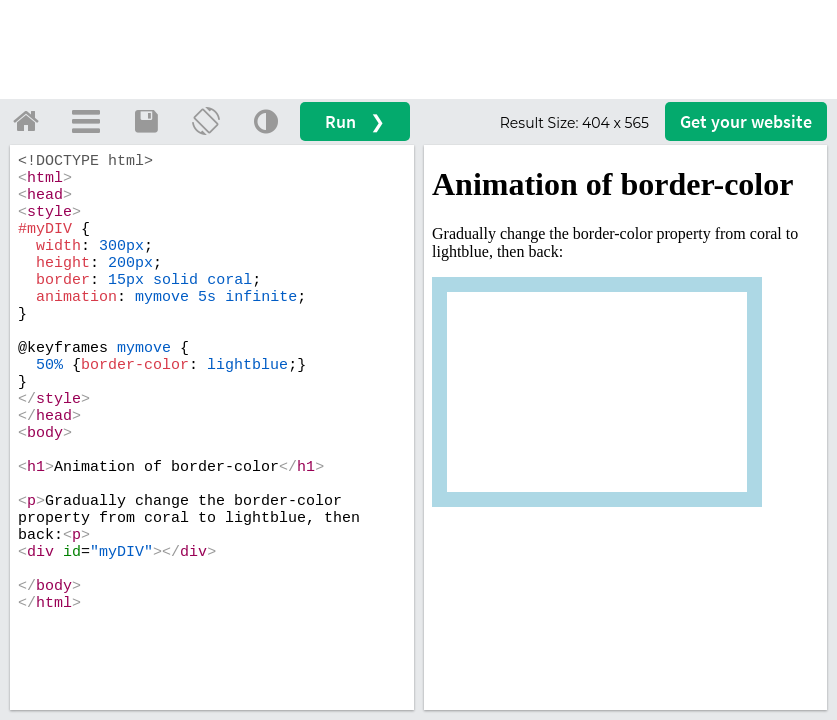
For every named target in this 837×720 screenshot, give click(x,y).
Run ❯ (355, 121)
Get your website (746, 121)
